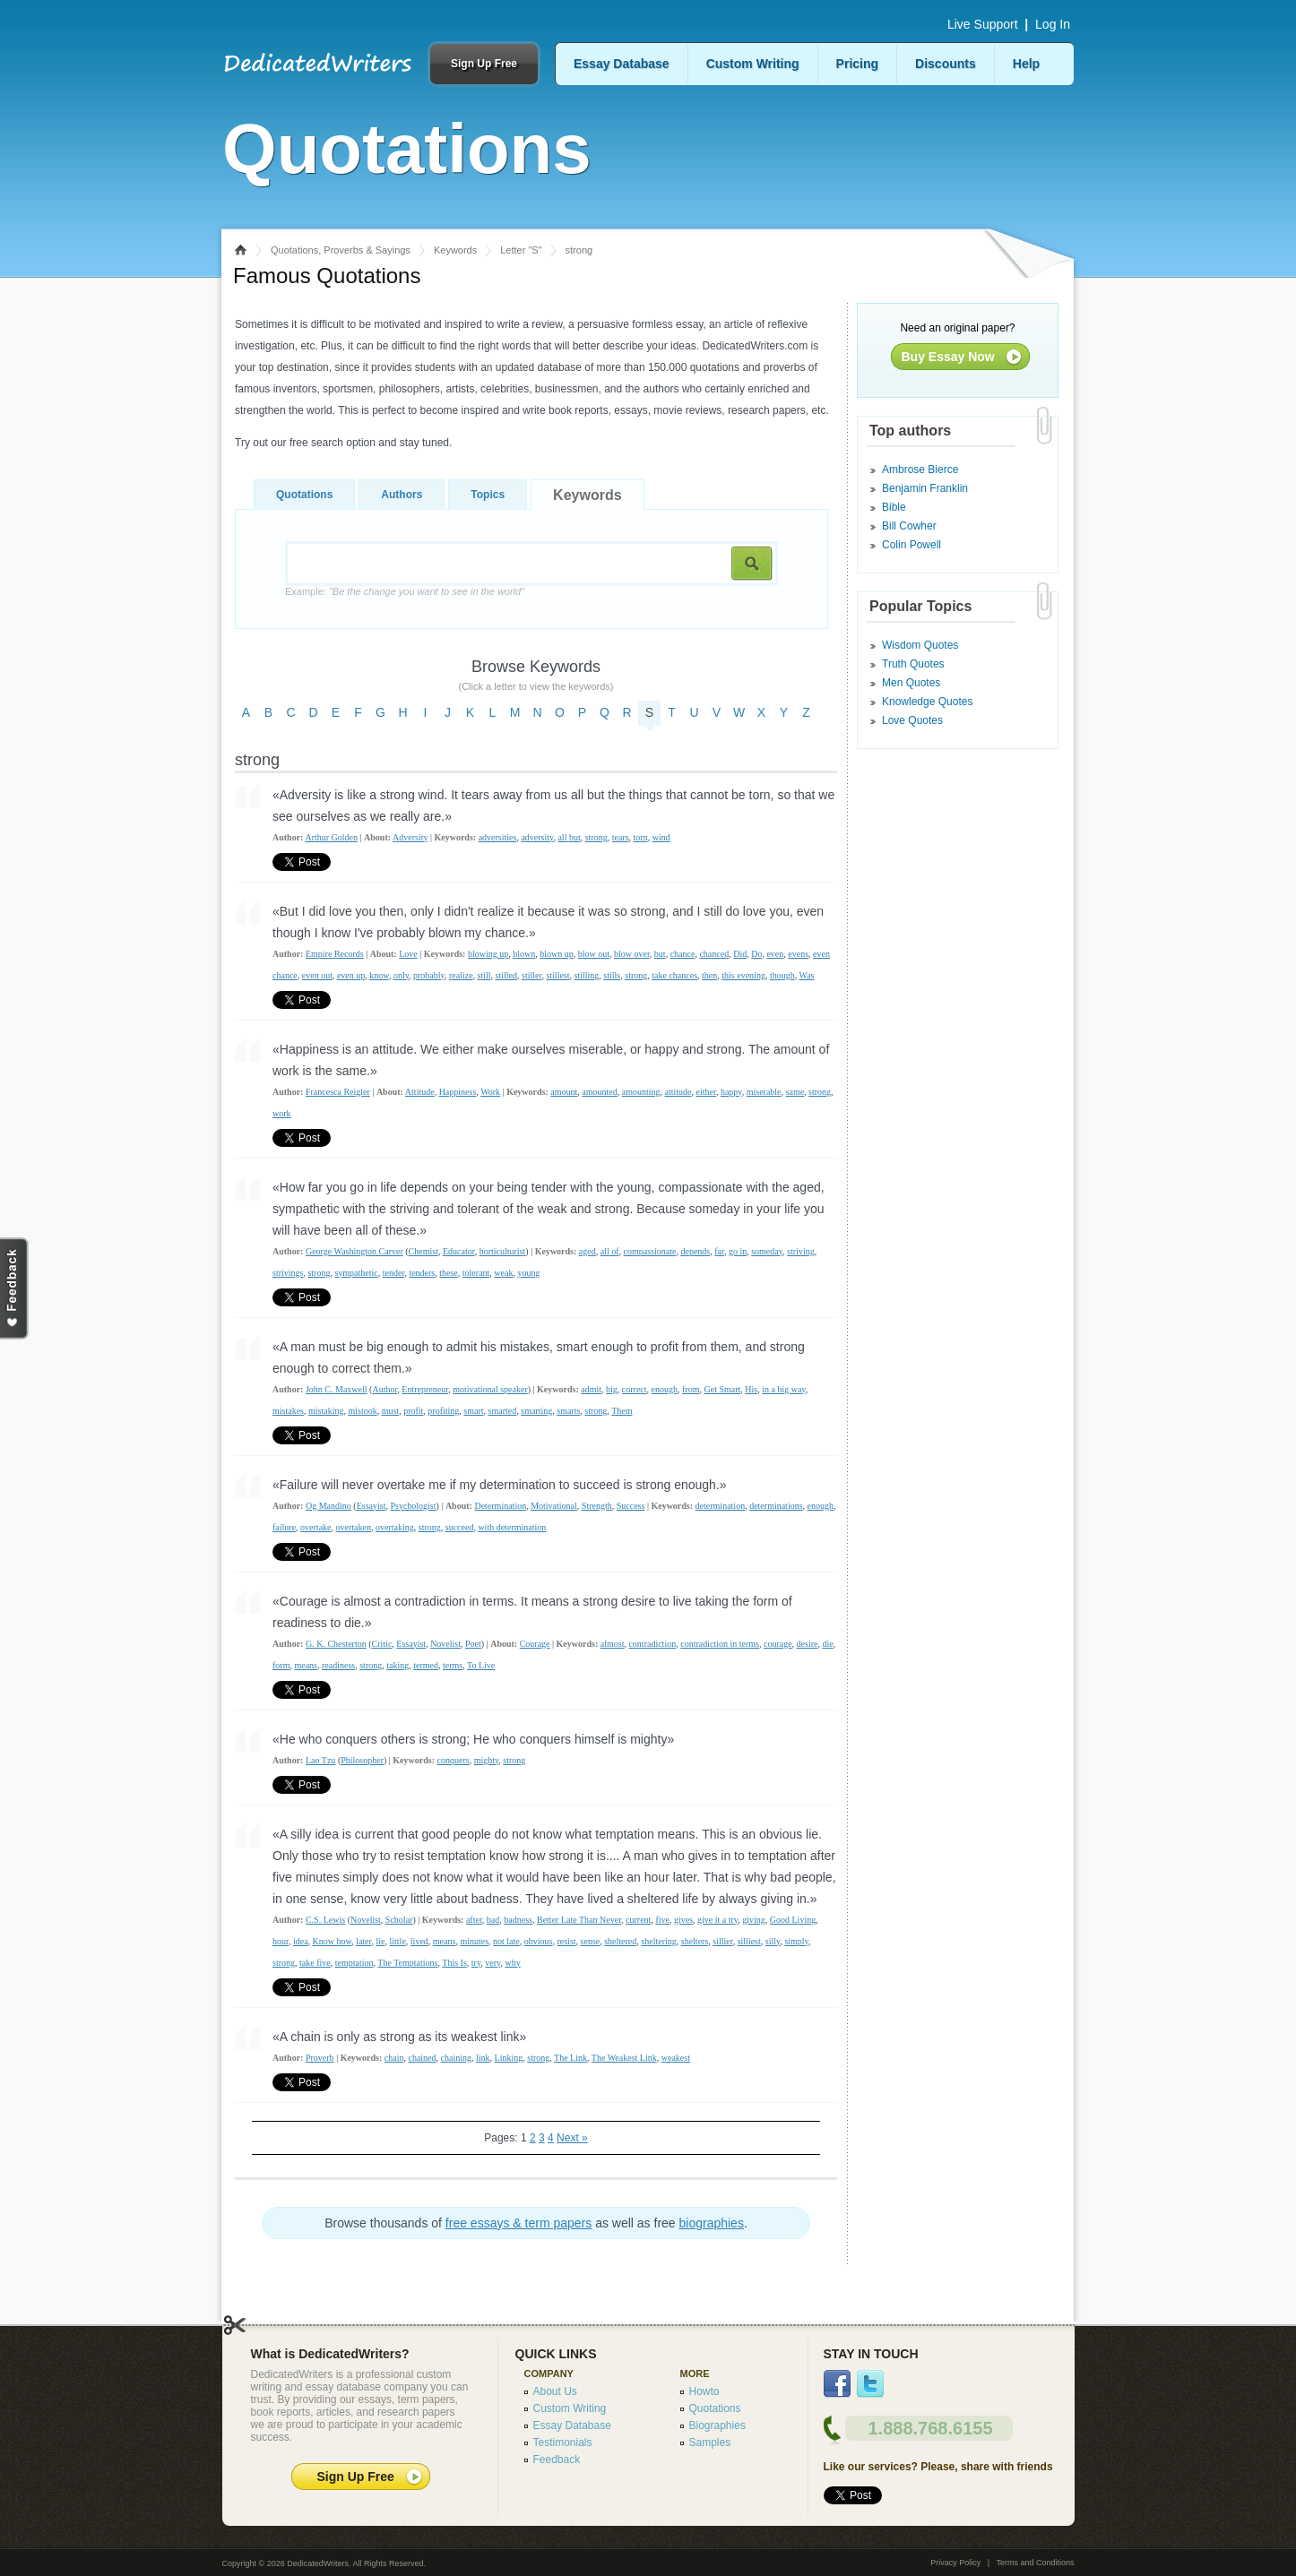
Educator (459, 1251)
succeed (459, 1527)
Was (807, 975)
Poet (473, 1644)
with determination (512, 1527)
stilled (506, 975)
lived (419, 1941)
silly (773, 1941)
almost (612, 1644)
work (281, 1113)
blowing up (488, 954)
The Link (570, 2058)
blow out (593, 954)
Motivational (554, 1506)
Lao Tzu (320, 1760)
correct (634, 1389)
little (397, 1941)
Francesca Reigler (338, 1092)
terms (452, 1665)
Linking (509, 2058)
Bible (894, 507)
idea (300, 1941)
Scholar (399, 1920)
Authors (401, 494)
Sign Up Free (484, 63)
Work (490, 1092)
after (474, 1920)
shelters (695, 1941)
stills (611, 975)
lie (380, 1941)
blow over (632, 954)
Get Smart (722, 1389)
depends (695, 1251)
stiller (531, 975)
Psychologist (413, 1506)
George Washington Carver (354, 1251)
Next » (572, 2138)
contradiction (652, 1644)
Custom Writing (752, 63)
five (662, 1920)
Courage (535, 1644)
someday (766, 1251)
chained (422, 2058)
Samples (710, 2442)
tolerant (476, 1273)
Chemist (423, 1251)
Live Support (982, 24)
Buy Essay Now (948, 356)
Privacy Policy (955, 2562)
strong (596, 837)
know (379, 975)
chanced (714, 954)
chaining (456, 2058)
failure (284, 1527)
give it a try (717, 1920)
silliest (749, 1941)
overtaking (395, 1527)
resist (566, 1941)
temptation (354, 1963)
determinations (775, 1506)
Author (384, 1389)
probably (429, 975)
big (612, 1389)
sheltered (620, 1941)
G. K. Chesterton (336, 1644)
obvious (538, 1941)
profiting (443, 1411)
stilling (587, 975)
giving (753, 1920)
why (512, 1963)
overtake (315, 1527)
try (475, 1963)
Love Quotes (912, 720)
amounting (641, 1092)
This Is (454, 1963)
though (782, 975)
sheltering (658, 1941)
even (774, 954)
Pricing (857, 63)
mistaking (325, 1411)
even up (351, 975)
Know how (332, 1941)
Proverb (320, 2058)
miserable (764, 1092)
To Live (481, 1665)
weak (503, 1273)
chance (683, 954)
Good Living (793, 1920)
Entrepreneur (425, 1389)
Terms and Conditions (1035, 2562)
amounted (599, 1092)
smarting (536, 1411)
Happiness (458, 1092)
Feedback (557, 2459)
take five (315, 1963)
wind (661, 837)
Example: (404, 591)
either (706, 1092)
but (660, 954)
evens (798, 954)
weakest (675, 2058)
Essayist (371, 1506)
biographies (711, 2223)
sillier (722, 1941)
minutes (474, 1941)
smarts (568, 1411)
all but (568, 837)
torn (641, 837)
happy (731, 1092)
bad (493, 1920)
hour (280, 1941)
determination (721, 1506)
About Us (555, 2391)
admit (591, 1389)
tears (620, 837)
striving (801, 1251)
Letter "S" (520, 250)
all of (609, 1251)
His (751, 1389)
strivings (287, 1273)
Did (740, 954)
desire (807, 1644)
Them (621, 1411)
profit (413, 1411)
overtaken (353, 1527)
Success (631, 1506)
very (492, 1963)
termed (425, 1665)
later (363, 1941)
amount (563, 1092)
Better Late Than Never (579, 1920)
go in (738, 1251)
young (528, 1273)
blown (524, 954)
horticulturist (503, 1251)
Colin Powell (911, 544)
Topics (488, 494)
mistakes (288, 1411)
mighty (486, 1760)
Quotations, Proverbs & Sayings (340, 250)
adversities (498, 837)
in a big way (784, 1389)
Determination (500, 1506)
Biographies (717, 2425)
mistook (362, 1411)
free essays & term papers (518, 2223)
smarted (502, 1411)
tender (394, 1273)
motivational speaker (490, 1389)
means (305, 1665)
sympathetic (355, 1273)
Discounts (945, 63)
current (638, 1920)
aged (587, 1251)
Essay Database (622, 63)
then (709, 975)
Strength (597, 1506)
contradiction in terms (719, 1644)
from (690, 1389)
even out (317, 975)
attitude (678, 1092)
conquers (453, 1760)
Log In (1052, 24)
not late (506, 1941)
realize (461, 975)
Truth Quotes (913, 664)
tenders (422, 1273)
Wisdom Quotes (920, 645)
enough (665, 1389)
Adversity (410, 837)
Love (408, 954)
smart (473, 1411)
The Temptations (407, 1963)
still (484, 975)
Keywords (455, 250)
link (483, 2058)
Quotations (304, 494)
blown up (557, 954)
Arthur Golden (331, 837)
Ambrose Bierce (920, 469)
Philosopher (362, 1760)
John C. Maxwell (336, 1389)
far (719, 1251)
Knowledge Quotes (927, 701)
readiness (338, 1665)
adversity (537, 837)
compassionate (650, 1251)
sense (590, 1941)
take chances (674, 975)
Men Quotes (911, 682)
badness (518, 1920)
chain (394, 2058)
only (401, 975)
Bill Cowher (909, 526)
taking (397, 1665)
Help (1026, 63)
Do (756, 954)
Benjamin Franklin (925, 488)
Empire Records (335, 954)
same (795, 1092)
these (448, 1273)
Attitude (420, 1092)
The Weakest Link (624, 2058)
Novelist (445, 1644)
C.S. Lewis (325, 1920)
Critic (382, 1644)
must (390, 1411)
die (828, 1644)
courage (778, 1644)
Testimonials (562, 2442)
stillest (557, 975)
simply (796, 1941)
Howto (704, 2391)
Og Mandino (328, 1506)
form (280, 1665)
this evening (743, 975)
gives (683, 1920)
